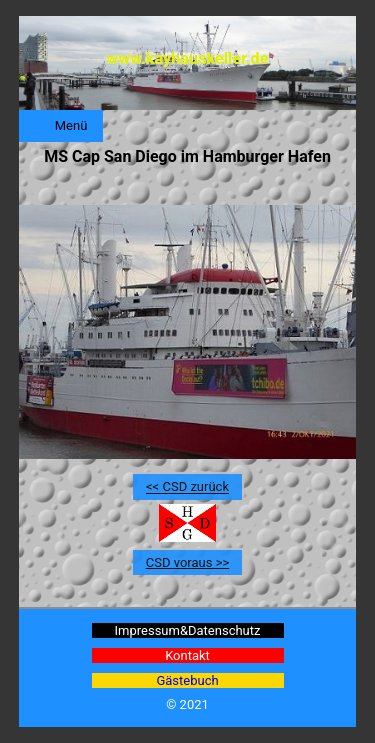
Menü (71, 125)
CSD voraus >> (187, 562)
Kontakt (187, 655)
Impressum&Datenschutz (188, 630)
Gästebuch (187, 680)
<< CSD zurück (187, 487)
